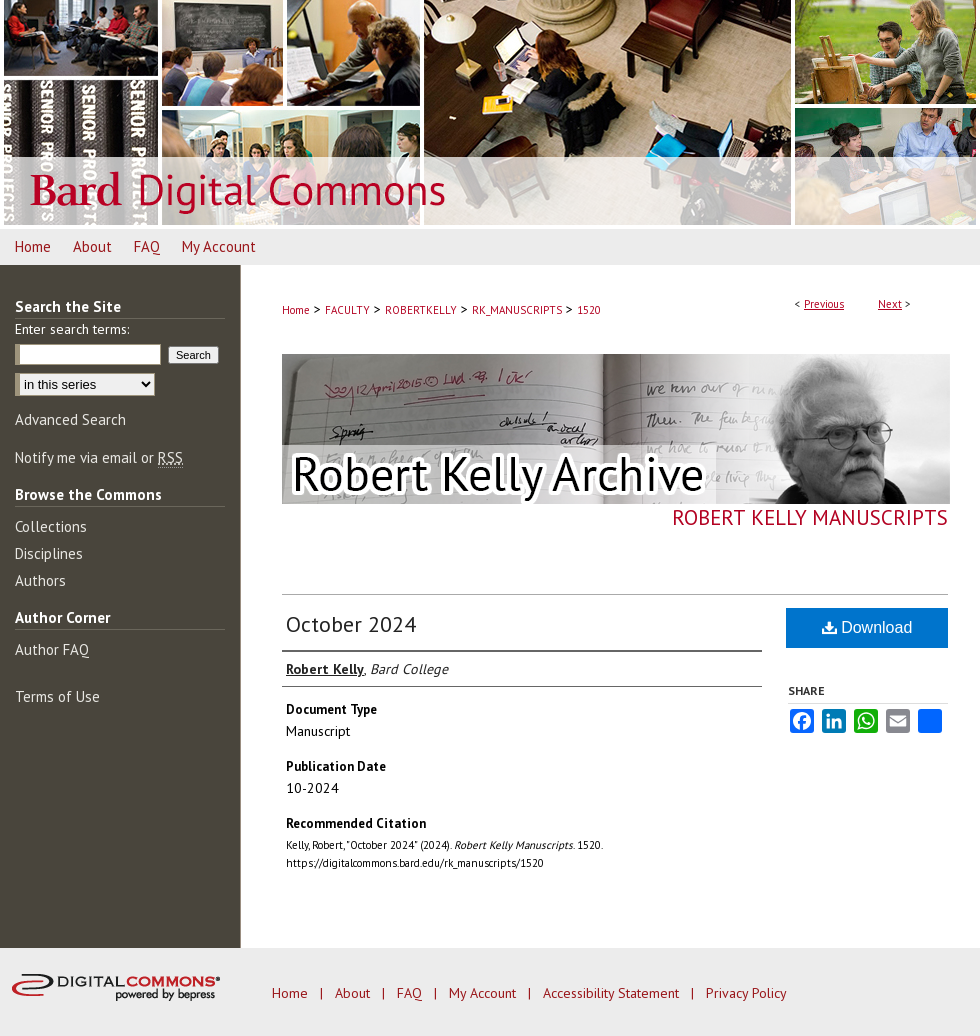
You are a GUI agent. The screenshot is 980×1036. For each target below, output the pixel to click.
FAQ (411, 993)
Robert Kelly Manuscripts (810, 517)
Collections (51, 526)
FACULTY (347, 310)
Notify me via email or (99, 457)
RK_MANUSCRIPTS (517, 310)
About (354, 993)
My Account (484, 993)
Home (296, 310)
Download (867, 627)
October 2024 (351, 624)
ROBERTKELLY (421, 310)
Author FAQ (52, 649)
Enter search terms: (72, 329)
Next (890, 304)
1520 (589, 310)
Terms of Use (57, 696)
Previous (824, 304)
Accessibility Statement (613, 993)
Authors (40, 580)
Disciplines (49, 553)
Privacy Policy (746, 993)
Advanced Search (70, 419)
